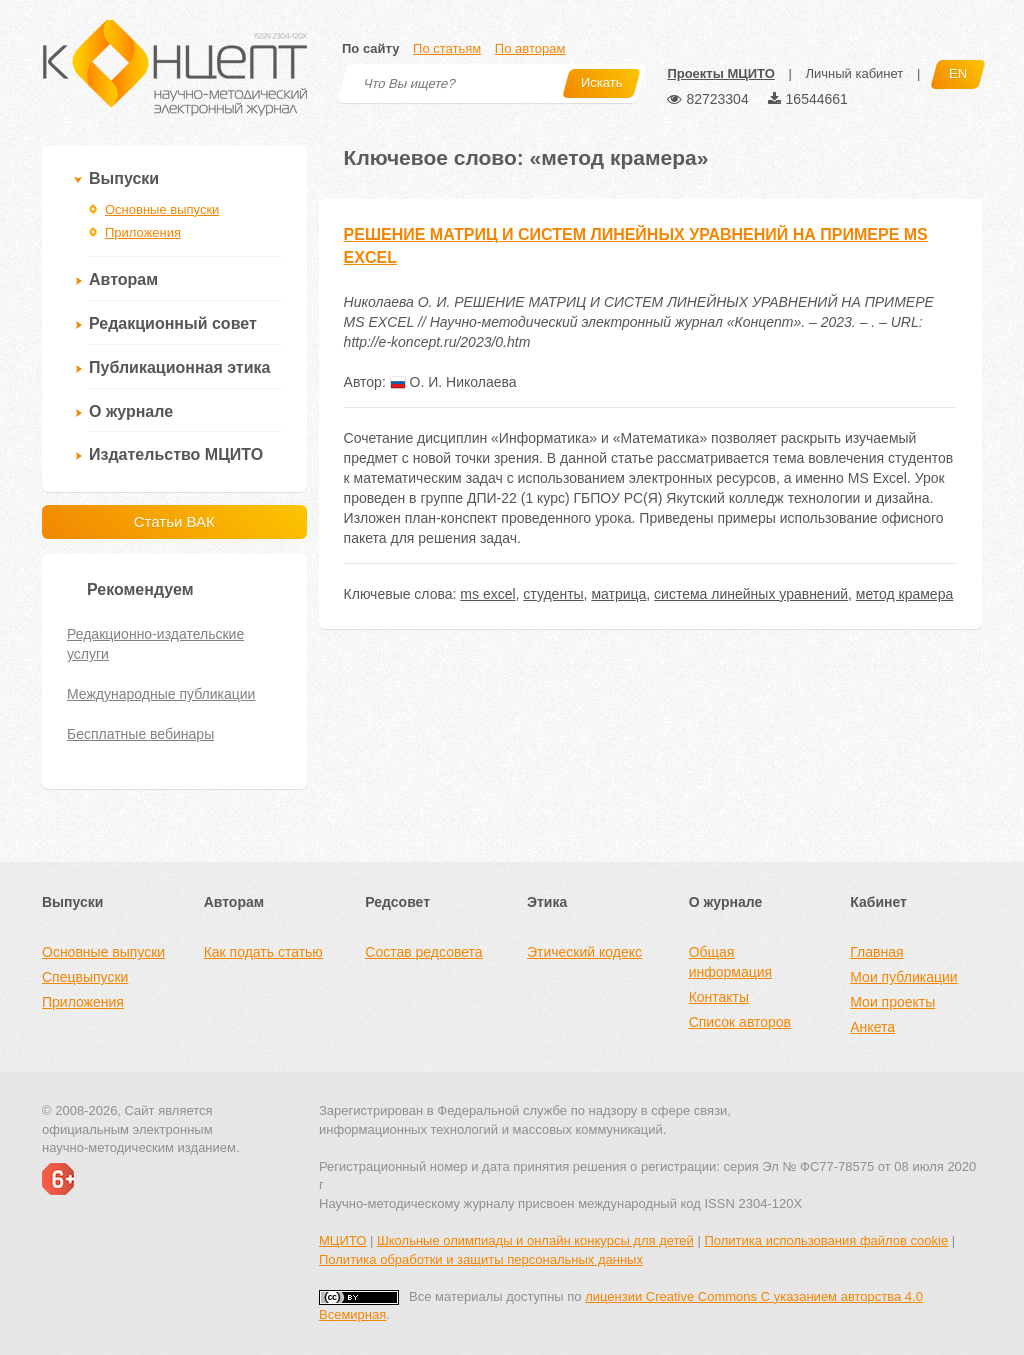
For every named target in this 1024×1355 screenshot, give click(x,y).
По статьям (447, 48)
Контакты (719, 997)
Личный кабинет (854, 73)
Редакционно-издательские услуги (155, 644)
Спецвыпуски (85, 977)
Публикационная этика (179, 367)
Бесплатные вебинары (140, 734)
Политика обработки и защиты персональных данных (481, 1259)
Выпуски (124, 178)
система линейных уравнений (751, 594)
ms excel (487, 594)
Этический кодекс (584, 952)
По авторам (530, 48)
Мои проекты (892, 1002)
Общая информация (730, 962)
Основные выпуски (162, 209)
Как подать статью (263, 952)
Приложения (143, 232)
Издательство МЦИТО (176, 454)
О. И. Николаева (453, 382)
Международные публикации (161, 694)
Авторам (123, 279)
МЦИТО (342, 1240)
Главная (876, 952)
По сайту (370, 48)
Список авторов (740, 1022)
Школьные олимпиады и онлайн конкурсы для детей (535, 1240)
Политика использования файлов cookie (826, 1240)
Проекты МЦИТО (720, 73)
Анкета (872, 1027)
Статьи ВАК (174, 521)
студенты (553, 594)
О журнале (131, 411)
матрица (618, 594)
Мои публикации (903, 977)
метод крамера (904, 594)
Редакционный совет (173, 323)
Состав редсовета (423, 952)
